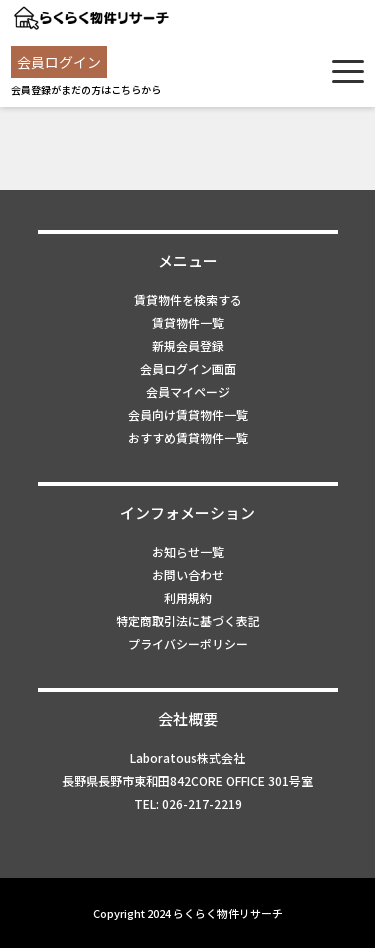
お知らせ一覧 (188, 551)
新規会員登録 (188, 345)
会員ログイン (59, 62)
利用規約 (188, 597)
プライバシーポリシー (188, 643)
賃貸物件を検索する (188, 299)
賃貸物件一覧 (188, 322)
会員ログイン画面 (188, 368)
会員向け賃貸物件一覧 (188, 414)
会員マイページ (188, 391)
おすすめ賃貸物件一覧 (188, 437)
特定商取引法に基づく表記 (188, 620)
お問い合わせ (188, 574)
